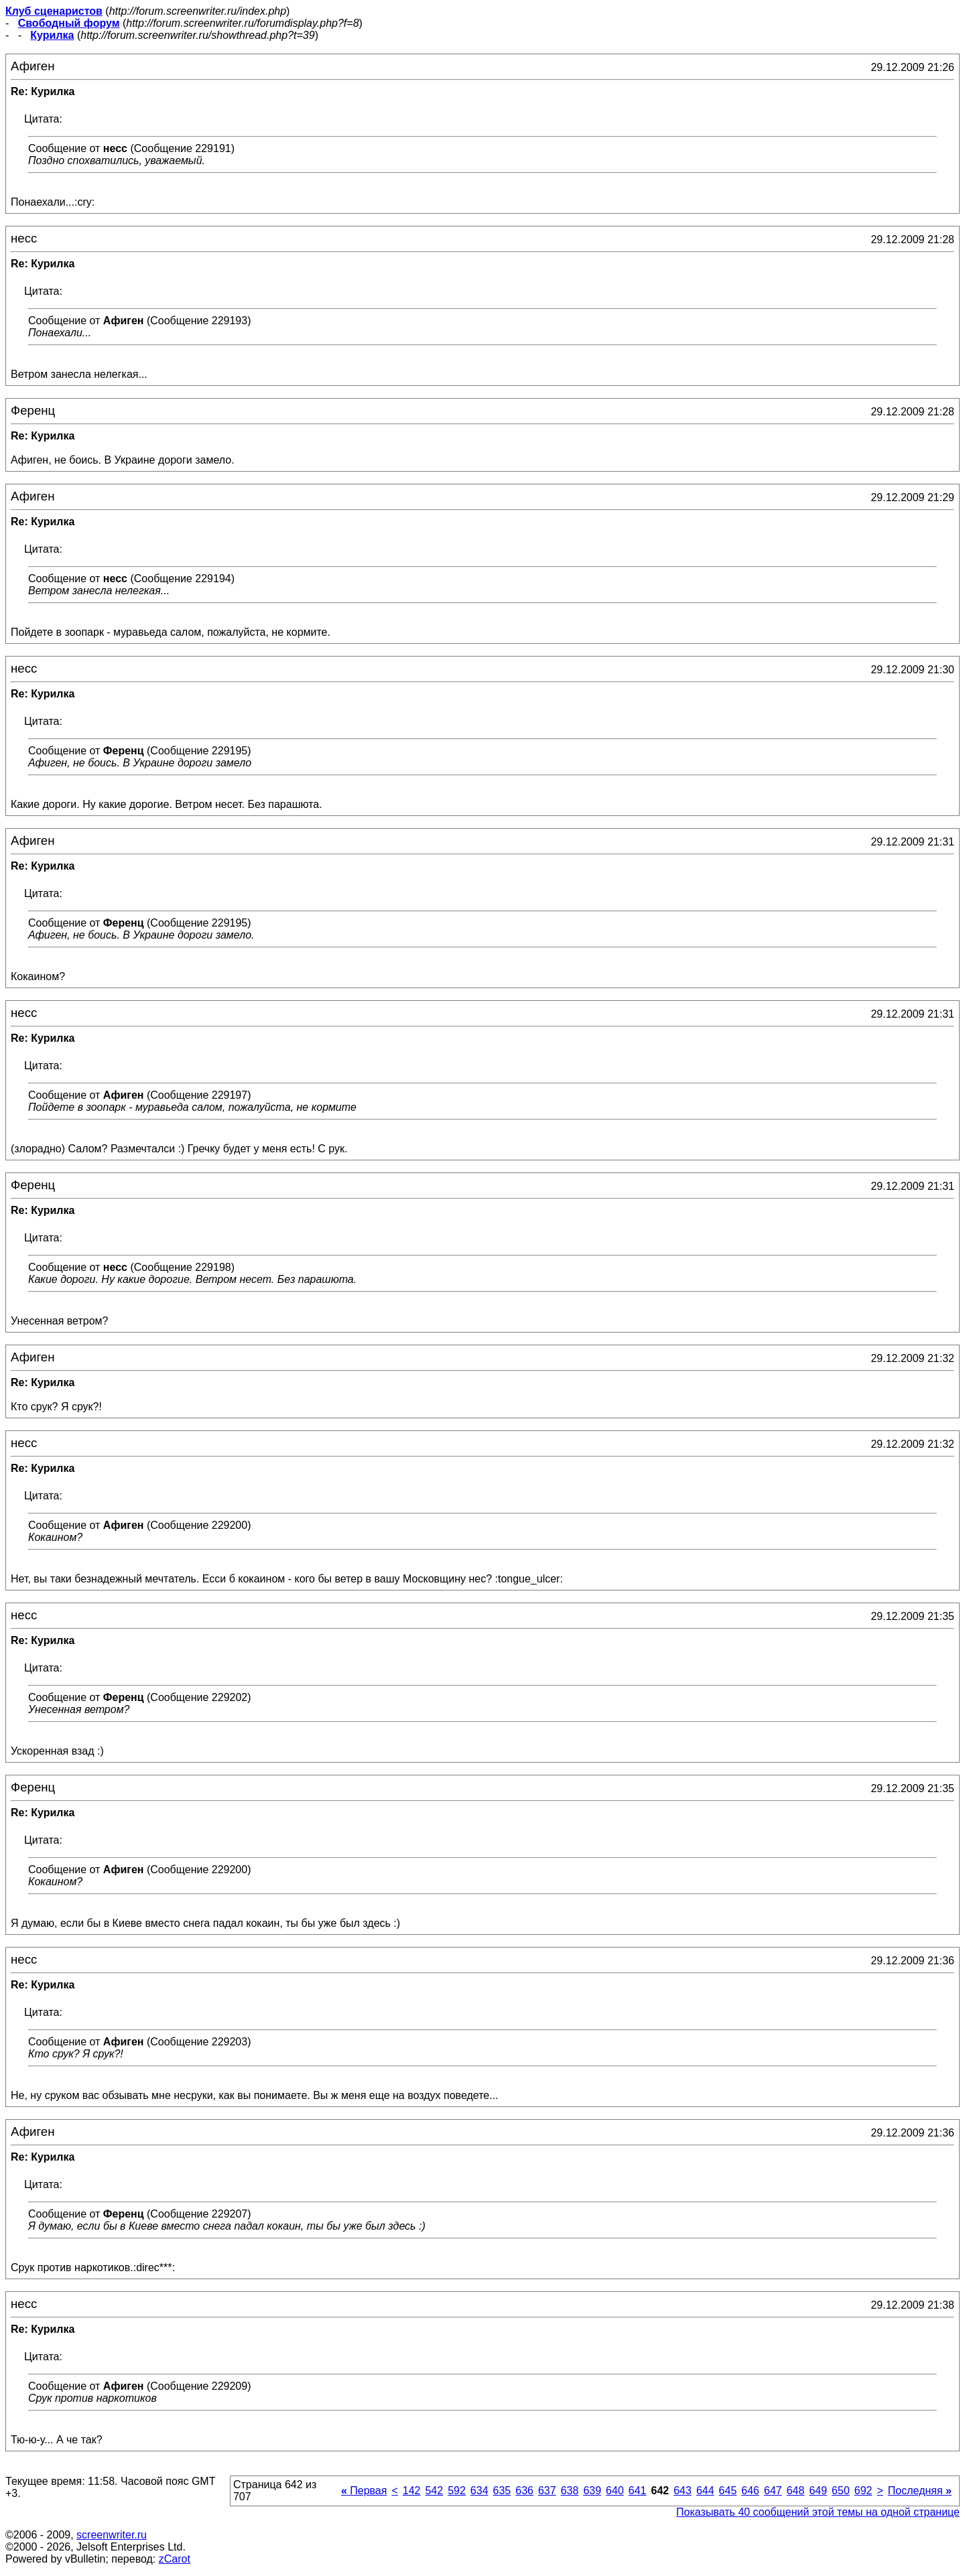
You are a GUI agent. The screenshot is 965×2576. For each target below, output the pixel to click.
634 (479, 2490)
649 (818, 2490)
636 (524, 2490)
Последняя (920, 2490)
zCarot (174, 2559)
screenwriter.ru (111, 2534)
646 (750, 2490)
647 (773, 2490)
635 (502, 2490)
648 (796, 2490)
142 (412, 2490)
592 (457, 2490)
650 (841, 2490)
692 (863, 2490)
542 (434, 2490)
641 (638, 2490)
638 (570, 2490)
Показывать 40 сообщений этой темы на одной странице (818, 2512)
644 (705, 2490)
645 (728, 2490)
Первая (364, 2490)
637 (547, 2490)
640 (615, 2490)
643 (682, 2490)
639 (592, 2490)
